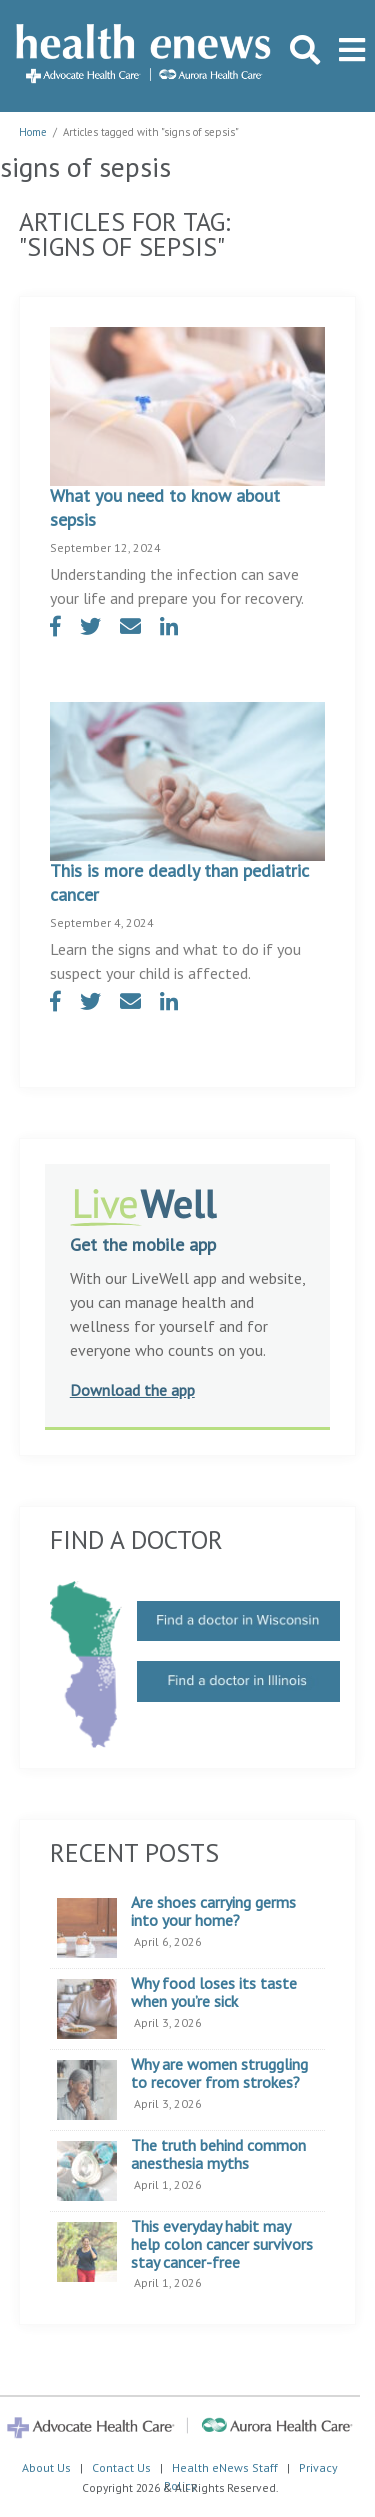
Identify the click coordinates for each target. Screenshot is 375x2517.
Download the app (132, 1390)
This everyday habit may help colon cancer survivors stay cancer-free (222, 2244)
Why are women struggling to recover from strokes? (219, 2073)
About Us (46, 2467)
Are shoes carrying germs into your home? (213, 1911)
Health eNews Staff (225, 2467)
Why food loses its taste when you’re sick (214, 1992)
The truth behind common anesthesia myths (218, 2154)
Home (33, 132)
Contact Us (121, 2467)
